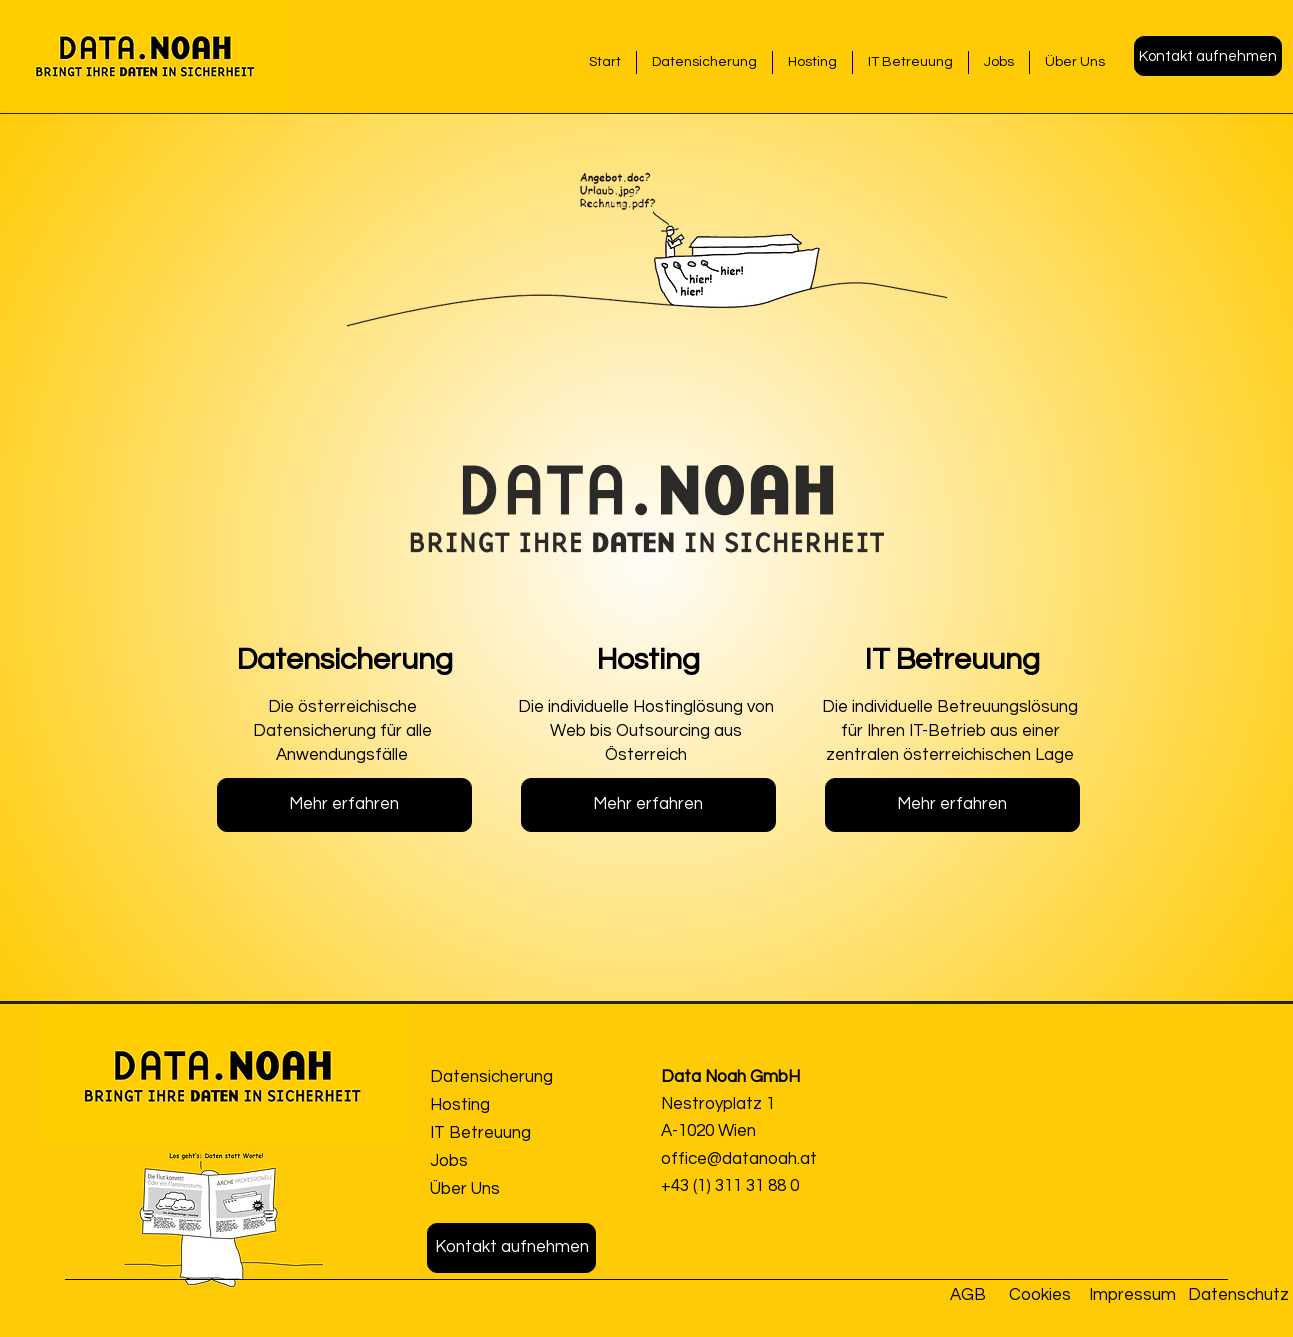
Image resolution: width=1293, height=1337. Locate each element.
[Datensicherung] (501, 1077)
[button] (1208, 56)
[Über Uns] (501, 1189)
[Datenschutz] (1240, 1295)
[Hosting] (501, 1105)
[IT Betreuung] (501, 1133)
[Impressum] (1133, 1295)
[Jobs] (501, 1161)
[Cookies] (1042, 1295)
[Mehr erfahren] (344, 805)
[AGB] (972, 1295)
